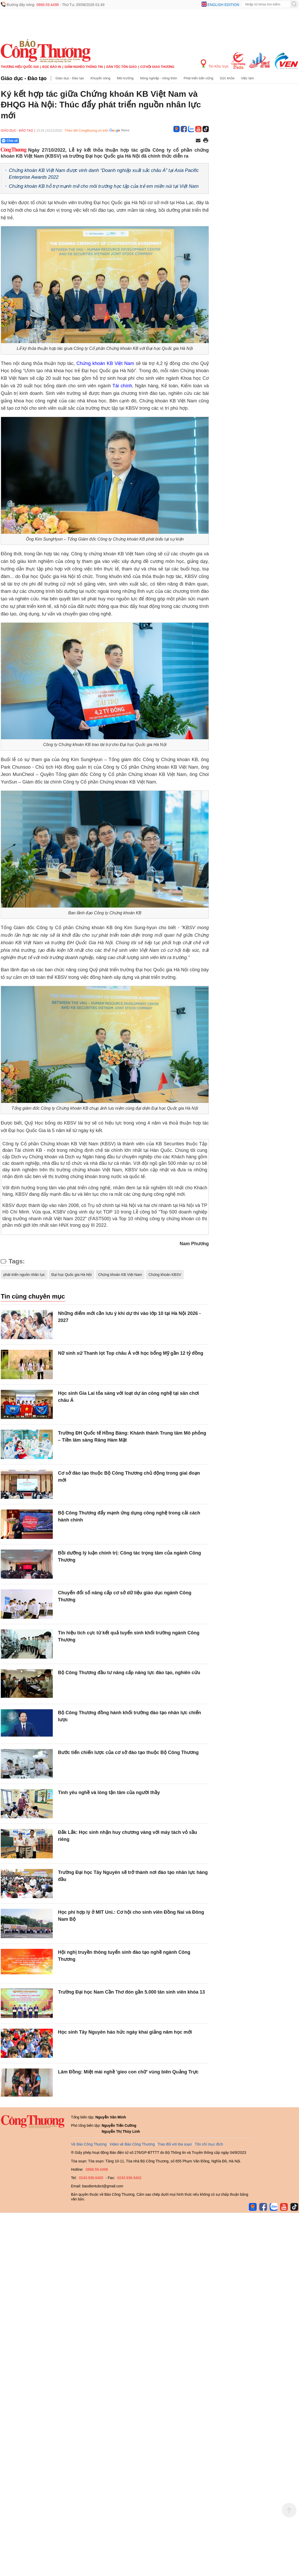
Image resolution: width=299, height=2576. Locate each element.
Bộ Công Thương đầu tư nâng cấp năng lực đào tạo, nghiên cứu (129, 1672)
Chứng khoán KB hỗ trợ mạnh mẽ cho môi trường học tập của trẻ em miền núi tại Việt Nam (104, 186)
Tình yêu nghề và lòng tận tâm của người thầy (109, 1792)
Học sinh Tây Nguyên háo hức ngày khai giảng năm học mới (125, 2032)
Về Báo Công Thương (89, 2144)
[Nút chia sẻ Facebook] (41, 140)
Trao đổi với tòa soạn (175, 2144)
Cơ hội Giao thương (157, 67)
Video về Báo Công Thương (132, 2144)
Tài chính (122, 385)
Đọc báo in (51, 67)
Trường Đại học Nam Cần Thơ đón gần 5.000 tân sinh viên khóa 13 (131, 1992)
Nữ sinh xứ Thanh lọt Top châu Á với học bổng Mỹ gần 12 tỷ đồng (130, 1353)
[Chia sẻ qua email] (198, 141)
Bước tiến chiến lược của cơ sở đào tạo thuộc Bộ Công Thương (129, 1752)
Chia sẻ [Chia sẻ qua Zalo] (10, 141)
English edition (223, 5)
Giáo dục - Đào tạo (24, 78)
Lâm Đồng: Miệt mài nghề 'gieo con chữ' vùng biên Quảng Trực (128, 2071)
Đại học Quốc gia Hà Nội (71, 1275)
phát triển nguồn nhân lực (24, 1275)
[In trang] (206, 140)
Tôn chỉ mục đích (209, 2144)
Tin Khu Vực (215, 63)
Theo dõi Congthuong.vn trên (86, 130)
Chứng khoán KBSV (164, 1275)
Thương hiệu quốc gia (20, 67)
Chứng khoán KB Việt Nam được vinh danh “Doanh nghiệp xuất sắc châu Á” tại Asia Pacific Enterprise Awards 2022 (104, 173)
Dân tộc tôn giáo (121, 67)
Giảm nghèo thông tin (83, 67)
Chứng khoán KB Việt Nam (105, 363)
